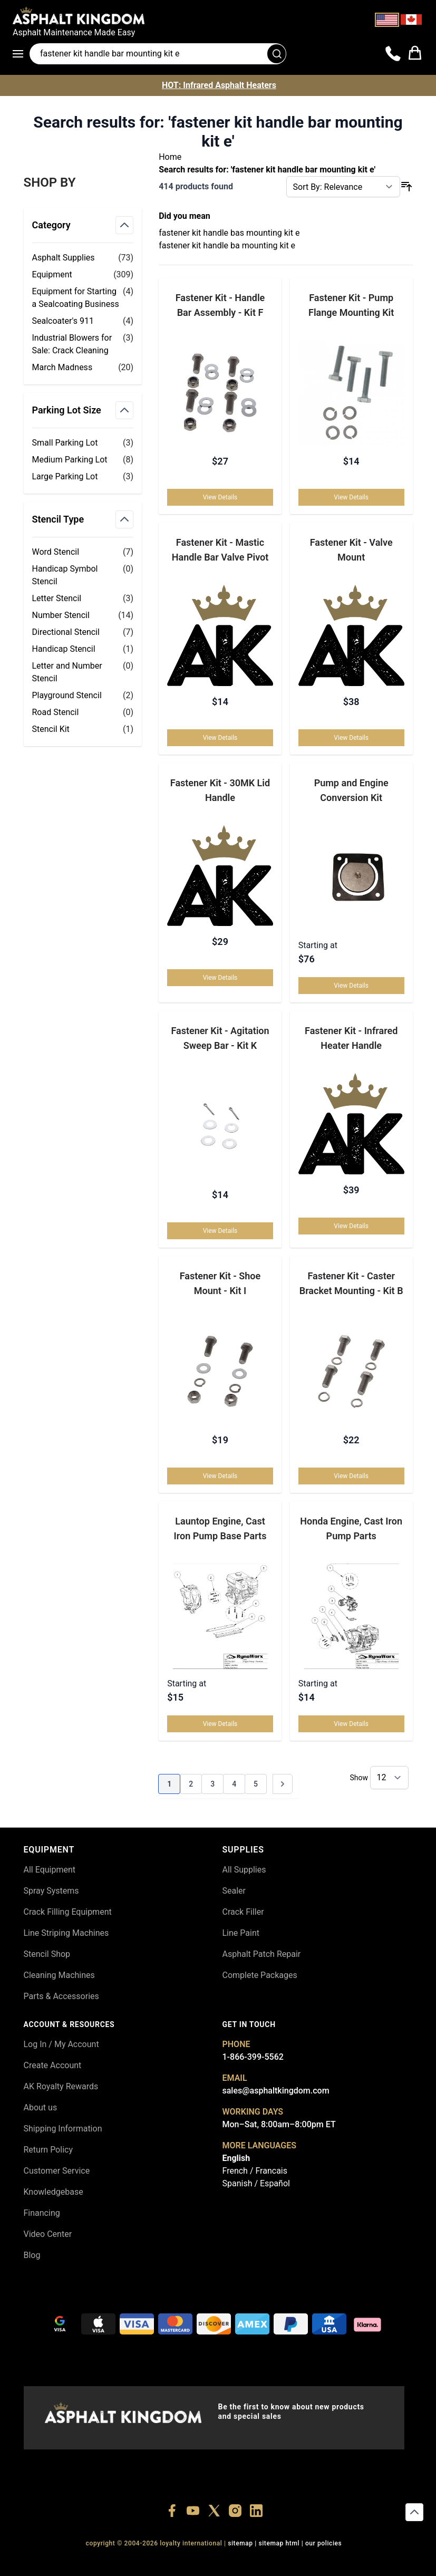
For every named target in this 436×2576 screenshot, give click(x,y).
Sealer (234, 1891)
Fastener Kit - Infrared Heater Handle (351, 1038)
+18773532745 (213, 2562)
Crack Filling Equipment (68, 1912)
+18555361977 (262, 2562)
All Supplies (244, 1870)
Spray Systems (51, 1891)
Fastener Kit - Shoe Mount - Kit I (220, 1283)
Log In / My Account (61, 2044)
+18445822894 (311, 2562)
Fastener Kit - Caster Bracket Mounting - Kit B (351, 1283)
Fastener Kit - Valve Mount (351, 550)
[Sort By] (343, 186)
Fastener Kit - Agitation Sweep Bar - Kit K (220, 1038)
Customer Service (57, 2171)
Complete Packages (259, 1975)
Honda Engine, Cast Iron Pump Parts (351, 1528)
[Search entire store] (158, 53)
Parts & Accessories (61, 1996)
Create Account (53, 2065)
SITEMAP (240, 2543)
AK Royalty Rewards (61, 2086)
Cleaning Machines (59, 1975)
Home (170, 157)
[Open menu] (21, 53)
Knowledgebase (53, 2192)
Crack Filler (243, 1912)
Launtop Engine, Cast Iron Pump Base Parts (220, 1528)
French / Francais (254, 2171)
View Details (220, 497)
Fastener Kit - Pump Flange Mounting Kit (351, 305)
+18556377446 (116, 2562)
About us (40, 2107)
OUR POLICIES (323, 2543)
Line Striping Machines (66, 1933)
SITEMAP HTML (278, 2543)
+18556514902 (67, 2562)
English (236, 2158)
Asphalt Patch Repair (261, 1954)
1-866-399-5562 (253, 2057)
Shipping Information (63, 2129)
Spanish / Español (256, 2183)
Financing (42, 2213)
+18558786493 (360, 2562)
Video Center (48, 2234)
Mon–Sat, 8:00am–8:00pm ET (279, 2124)
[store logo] (218, 15)
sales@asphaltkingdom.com (276, 2091)
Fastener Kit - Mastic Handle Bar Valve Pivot (220, 550)
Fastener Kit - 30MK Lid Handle (220, 790)
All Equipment (50, 1870)
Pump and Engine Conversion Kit (351, 790)
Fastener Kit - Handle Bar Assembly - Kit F (220, 305)
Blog (32, 2255)
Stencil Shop (47, 1954)
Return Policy (48, 2150)
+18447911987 (165, 2562)
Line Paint (240, 1933)
